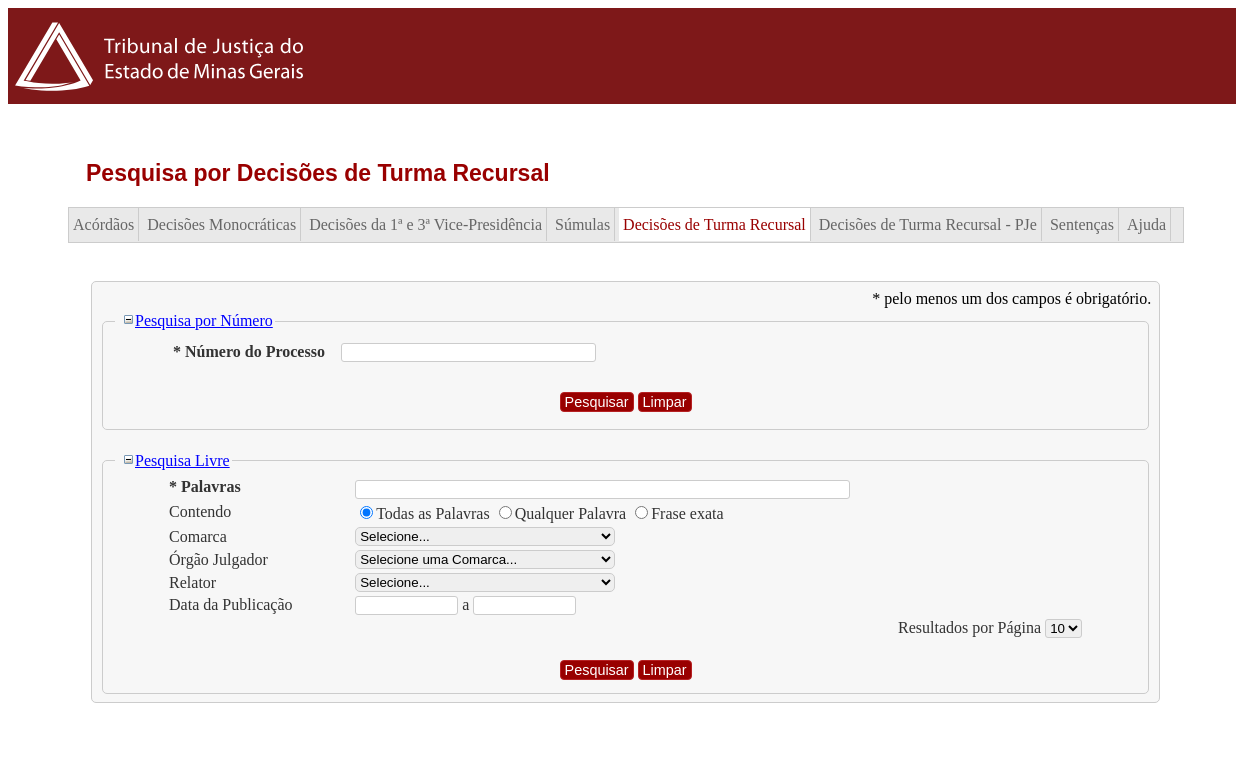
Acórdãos (103, 224)
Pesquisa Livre (176, 460)
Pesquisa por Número (197, 320)
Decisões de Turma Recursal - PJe (928, 224)
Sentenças (1082, 224)
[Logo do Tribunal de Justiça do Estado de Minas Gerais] (162, 98)
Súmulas (582, 224)
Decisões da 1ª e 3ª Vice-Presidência (425, 224)
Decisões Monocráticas (221, 224)
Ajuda (1146, 224)
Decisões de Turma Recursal (714, 224)
